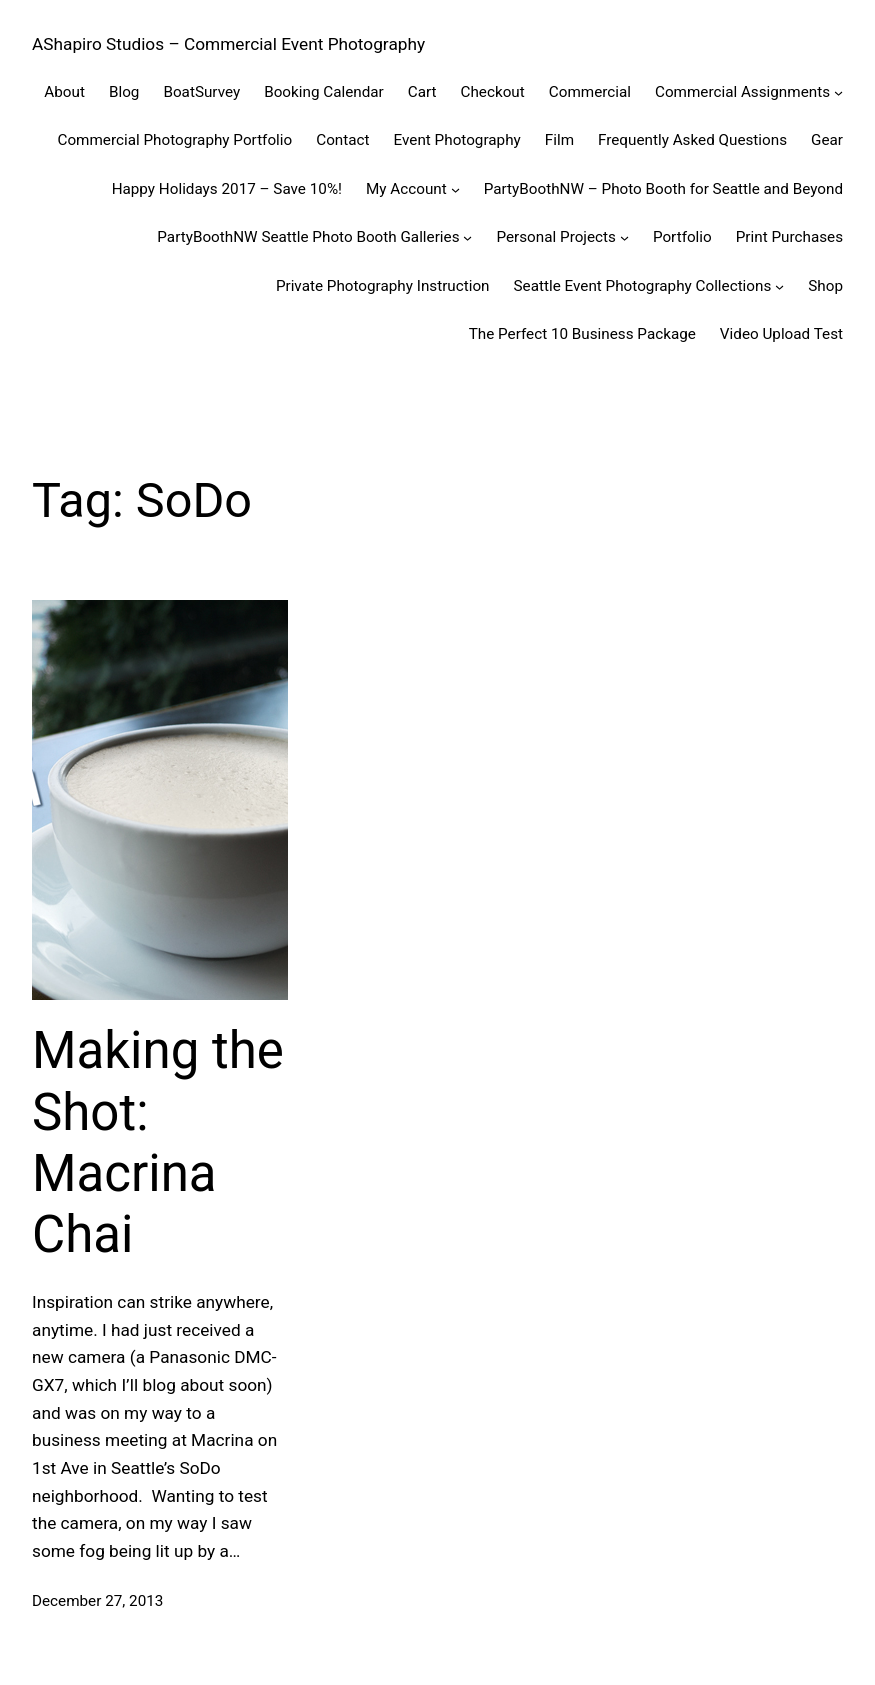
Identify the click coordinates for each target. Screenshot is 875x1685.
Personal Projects (555, 237)
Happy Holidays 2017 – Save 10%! (227, 189)
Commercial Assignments (742, 92)
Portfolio (682, 237)
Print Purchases (789, 237)
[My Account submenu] (455, 189)
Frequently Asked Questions (692, 140)
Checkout (493, 92)
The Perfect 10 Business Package (582, 334)
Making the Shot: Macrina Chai (158, 1142)
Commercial (590, 92)
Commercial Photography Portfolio (174, 140)
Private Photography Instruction (383, 286)
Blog (124, 92)
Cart (422, 92)
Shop (825, 286)
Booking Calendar (324, 92)
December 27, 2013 (97, 1601)
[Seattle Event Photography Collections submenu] (779, 285)
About (64, 92)
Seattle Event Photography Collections (643, 286)
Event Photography (457, 140)
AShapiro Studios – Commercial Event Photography (228, 44)
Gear (827, 140)
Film (559, 140)
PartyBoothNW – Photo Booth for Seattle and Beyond (663, 189)
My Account (406, 189)
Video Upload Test (781, 334)
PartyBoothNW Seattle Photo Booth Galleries (308, 237)
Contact (342, 140)
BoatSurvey (201, 92)
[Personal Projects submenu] (624, 237)
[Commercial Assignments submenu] (838, 92)
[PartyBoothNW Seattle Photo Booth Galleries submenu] (467, 237)
